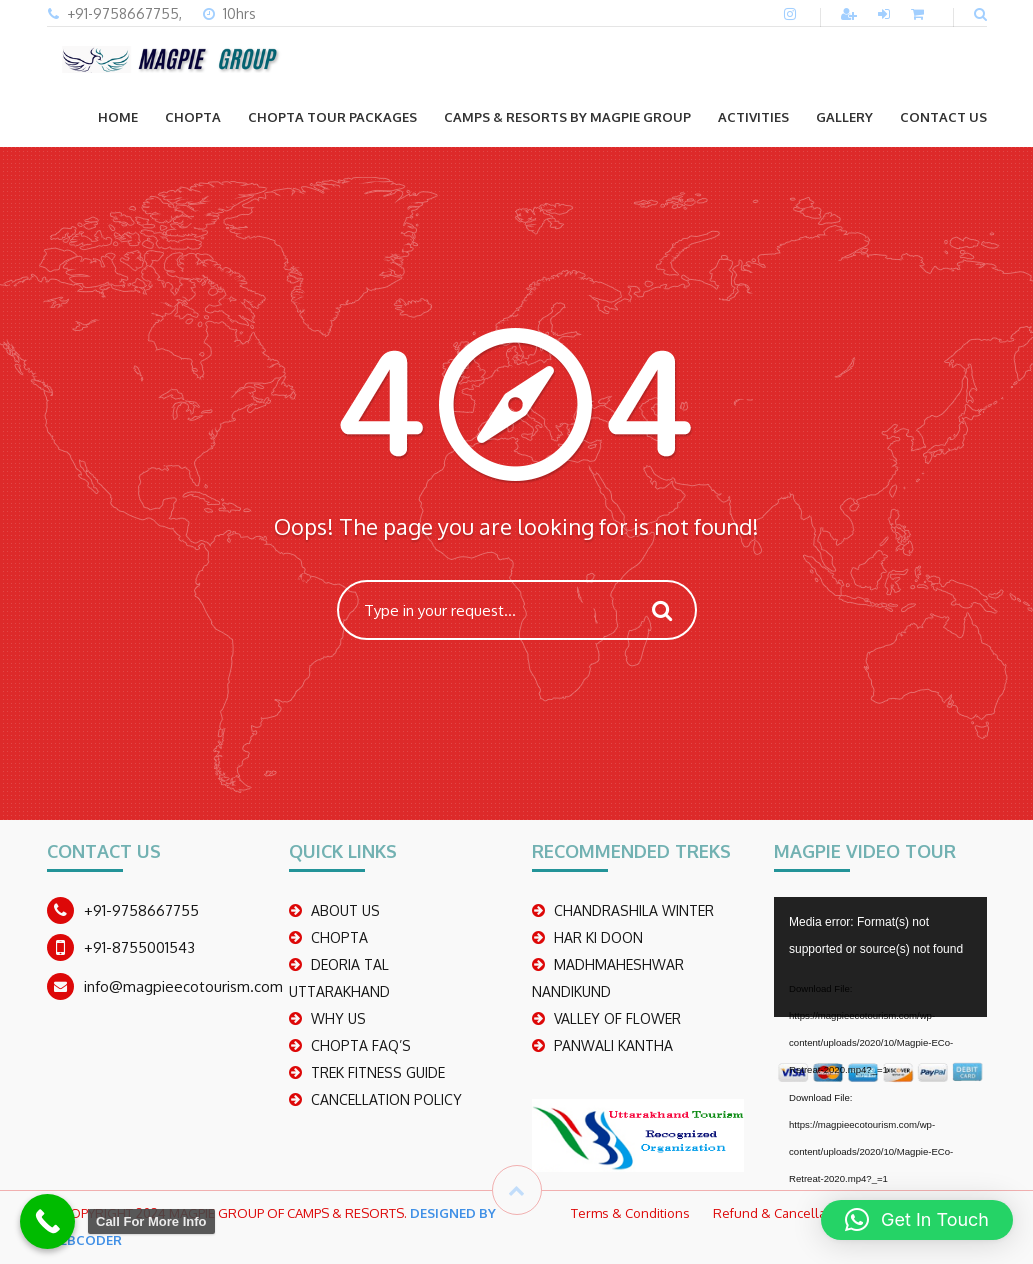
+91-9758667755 (141, 910)
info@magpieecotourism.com (183, 986)
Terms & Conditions (630, 1213)
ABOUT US (345, 910)
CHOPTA (193, 117)
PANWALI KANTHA (613, 1045)
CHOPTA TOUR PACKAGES (332, 117)
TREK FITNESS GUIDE (378, 1072)
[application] (880, 957)
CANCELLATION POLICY (386, 1099)
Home (118, 117)
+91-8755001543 (139, 947)
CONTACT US (943, 117)
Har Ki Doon (598, 937)
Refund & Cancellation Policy (799, 1213)
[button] (917, 1220)
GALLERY (844, 117)
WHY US (338, 1018)
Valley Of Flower (617, 1018)
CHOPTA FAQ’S (361, 1045)
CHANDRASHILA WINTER (634, 910)
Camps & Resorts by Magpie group (567, 117)
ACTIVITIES (753, 117)
